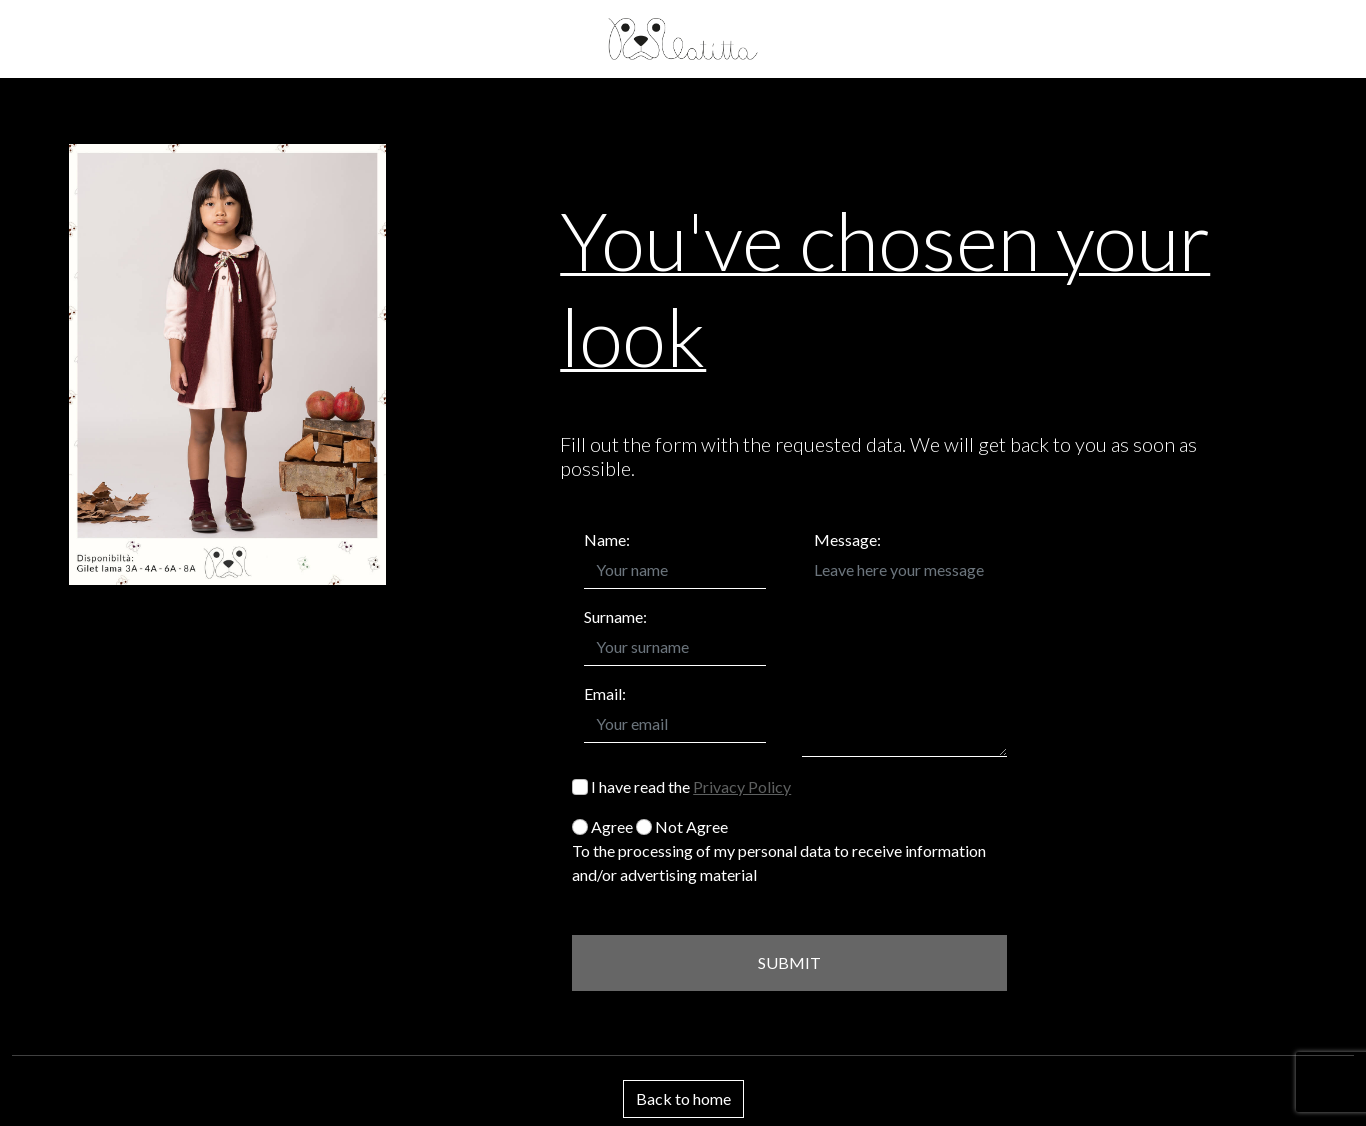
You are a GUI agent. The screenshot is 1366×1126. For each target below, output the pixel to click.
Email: (605, 693)
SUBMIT (789, 962)
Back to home (683, 1098)
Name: (607, 539)
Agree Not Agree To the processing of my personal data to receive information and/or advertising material (779, 850)
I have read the (681, 786)
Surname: (615, 616)
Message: (847, 539)
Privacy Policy (742, 786)
